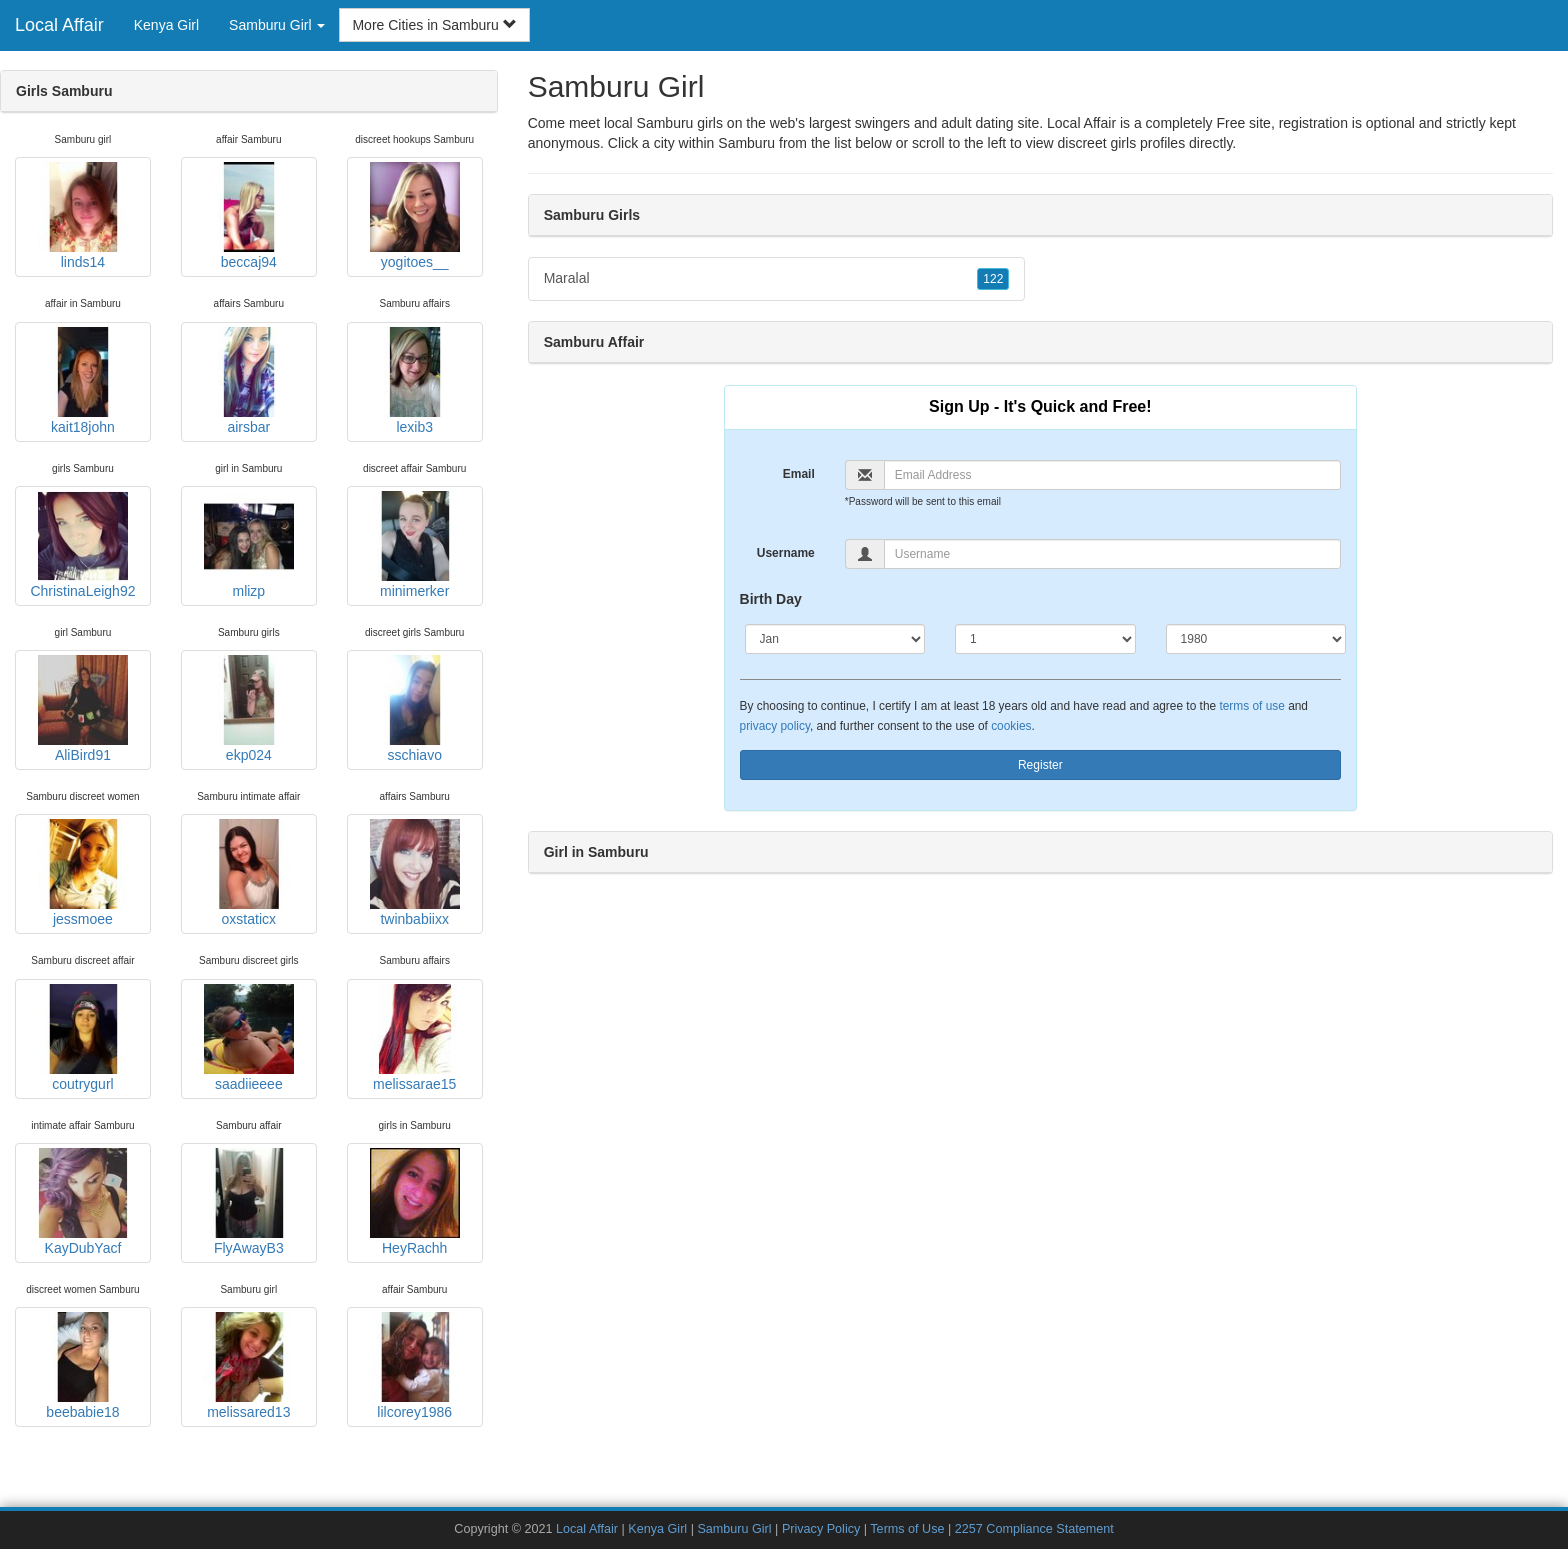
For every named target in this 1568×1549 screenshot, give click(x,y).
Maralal (777, 279)
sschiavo (415, 709)
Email (799, 474)
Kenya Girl (166, 25)
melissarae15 (415, 1038)
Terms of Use (907, 1529)
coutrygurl (83, 1038)
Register (1040, 765)
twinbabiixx (415, 873)
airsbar (249, 381)
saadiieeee (249, 1038)
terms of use (1251, 706)
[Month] (835, 639)
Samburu (746, 143)
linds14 (83, 216)
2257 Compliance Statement (1034, 1529)
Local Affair (59, 25)
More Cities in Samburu (434, 25)
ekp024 (249, 709)
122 (993, 279)
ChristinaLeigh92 (82, 545)
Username (786, 553)
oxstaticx (249, 873)
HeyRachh (415, 1202)
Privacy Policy (821, 1529)
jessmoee (83, 873)
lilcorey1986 (415, 1366)
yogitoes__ (415, 216)
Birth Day (771, 599)
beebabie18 (83, 1366)
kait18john (83, 381)
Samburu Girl (734, 1529)
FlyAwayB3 (249, 1202)
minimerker (415, 545)
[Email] (1112, 475)
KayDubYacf (83, 1202)
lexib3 (415, 381)
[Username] (1112, 554)
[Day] (1045, 639)
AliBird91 (83, 709)
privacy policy (775, 726)
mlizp (249, 545)
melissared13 (249, 1366)
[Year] (1256, 639)
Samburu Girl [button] (277, 25)
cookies (1011, 726)
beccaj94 (249, 216)
